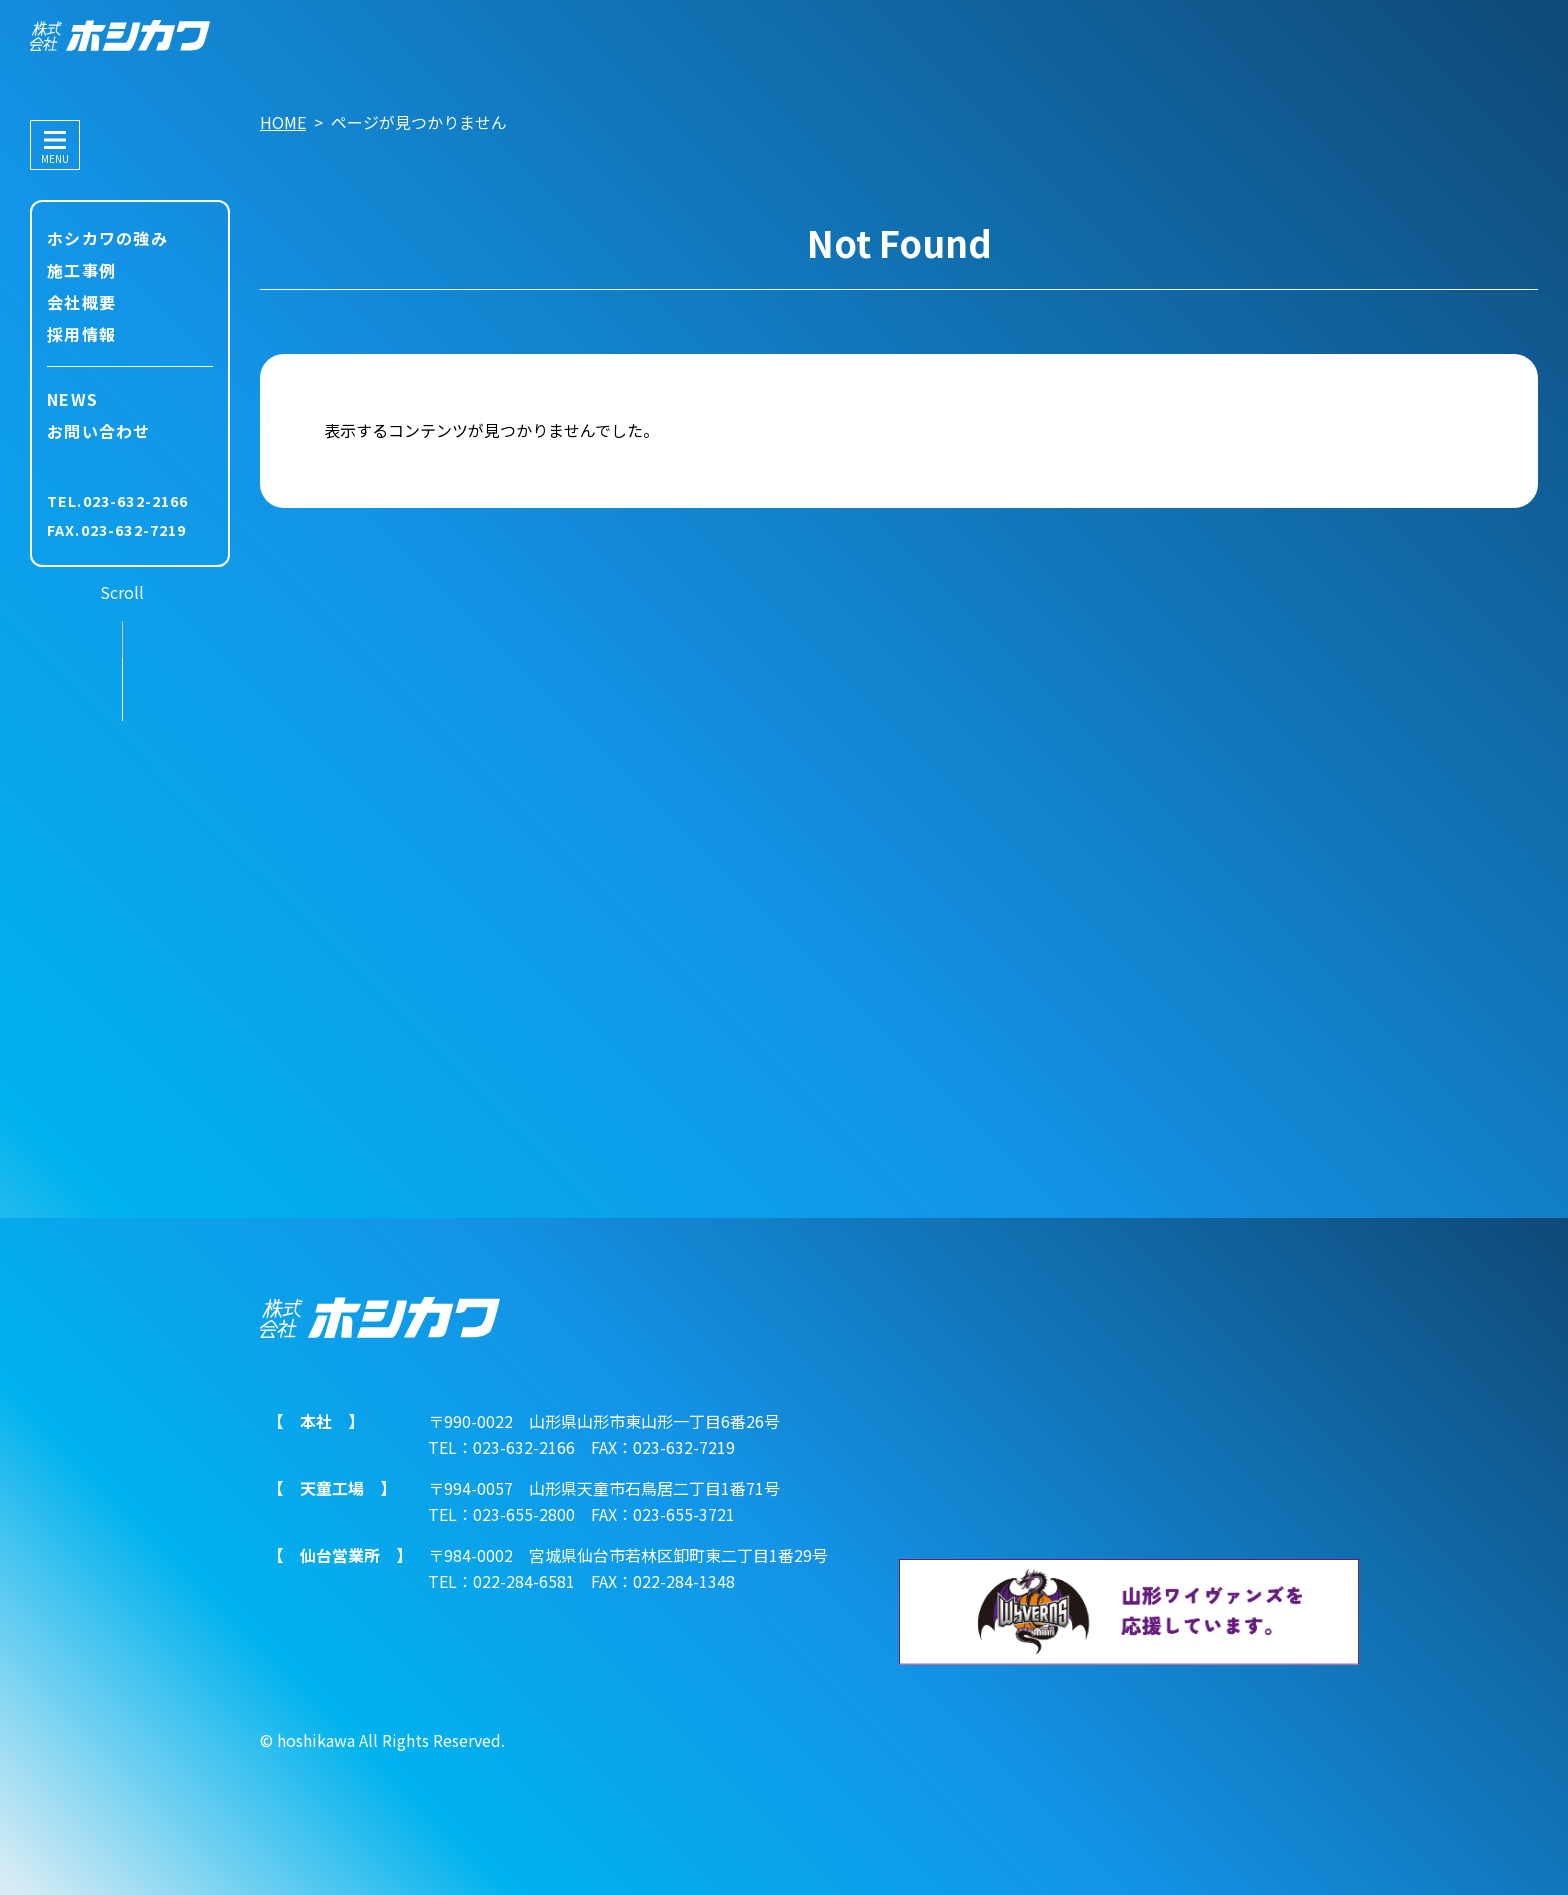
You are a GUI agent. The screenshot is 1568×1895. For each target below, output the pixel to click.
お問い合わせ (99, 431)
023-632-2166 (136, 500)
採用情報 (81, 334)
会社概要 (81, 302)
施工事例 (81, 270)
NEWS (72, 399)
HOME (283, 122)
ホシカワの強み (107, 238)
